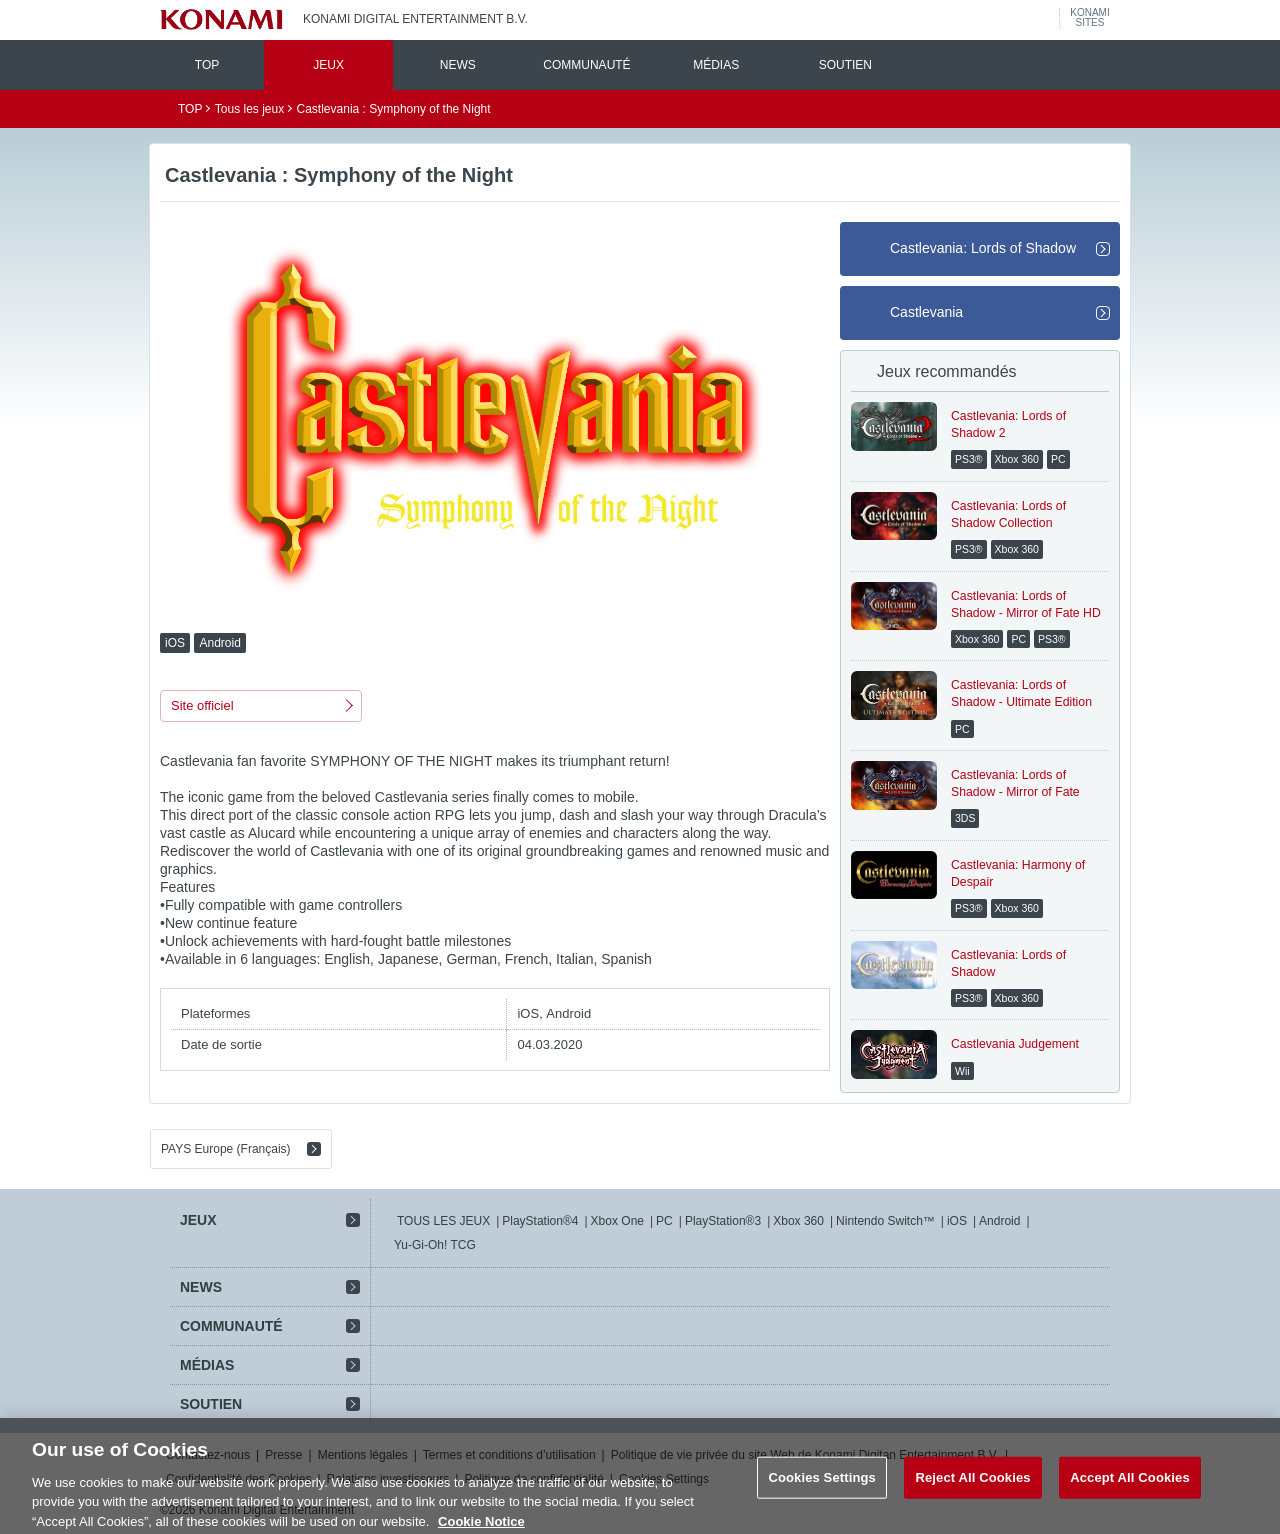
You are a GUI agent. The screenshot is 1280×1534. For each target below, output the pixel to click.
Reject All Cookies (972, 1488)
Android (999, 1221)
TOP (207, 65)
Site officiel (202, 705)
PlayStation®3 (723, 1221)
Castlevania (926, 312)
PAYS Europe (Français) (226, 1149)
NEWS (458, 65)
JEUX (328, 65)
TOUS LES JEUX (443, 1221)
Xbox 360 (798, 1221)
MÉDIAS (716, 65)
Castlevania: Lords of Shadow (983, 248)
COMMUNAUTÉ (586, 65)
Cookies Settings (822, 1488)
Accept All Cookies (1130, 1488)
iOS (957, 1221)
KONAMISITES (1089, 18)
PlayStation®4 (540, 1221)
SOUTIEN (845, 65)
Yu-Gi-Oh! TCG (435, 1245)
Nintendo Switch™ (885, 1221)
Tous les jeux (249, 109)
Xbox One (617, 1221)
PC (664, 1221)
